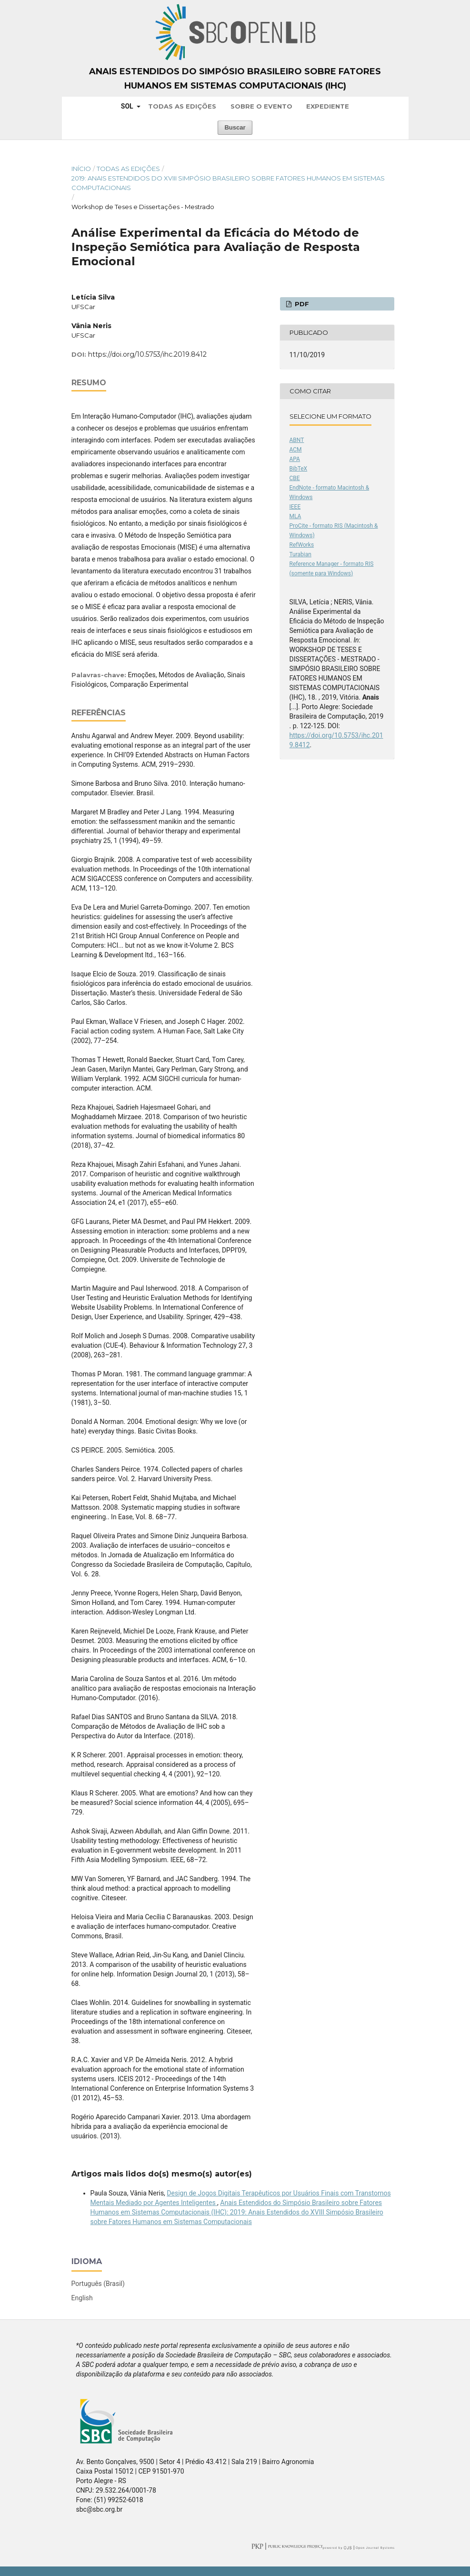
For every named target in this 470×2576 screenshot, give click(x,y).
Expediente (327, 106)
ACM (296, 449)
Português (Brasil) (98, 2283)
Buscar (234, 127)
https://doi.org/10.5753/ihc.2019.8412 (147, 354)
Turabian (300, 554)
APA (295, 459)
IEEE (295, 506)
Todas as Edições (182, 106)
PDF (301, 304)
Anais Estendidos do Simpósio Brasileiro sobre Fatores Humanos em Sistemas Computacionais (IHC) (235, 78)
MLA (295, 516)
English (82, 2298)
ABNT (297, 440)
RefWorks (302, 544)
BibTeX (299, 468)
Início (81, 168)
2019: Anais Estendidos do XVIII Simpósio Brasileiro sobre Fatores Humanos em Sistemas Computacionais (228, 182)
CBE (295, 478)
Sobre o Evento (261, 106)
